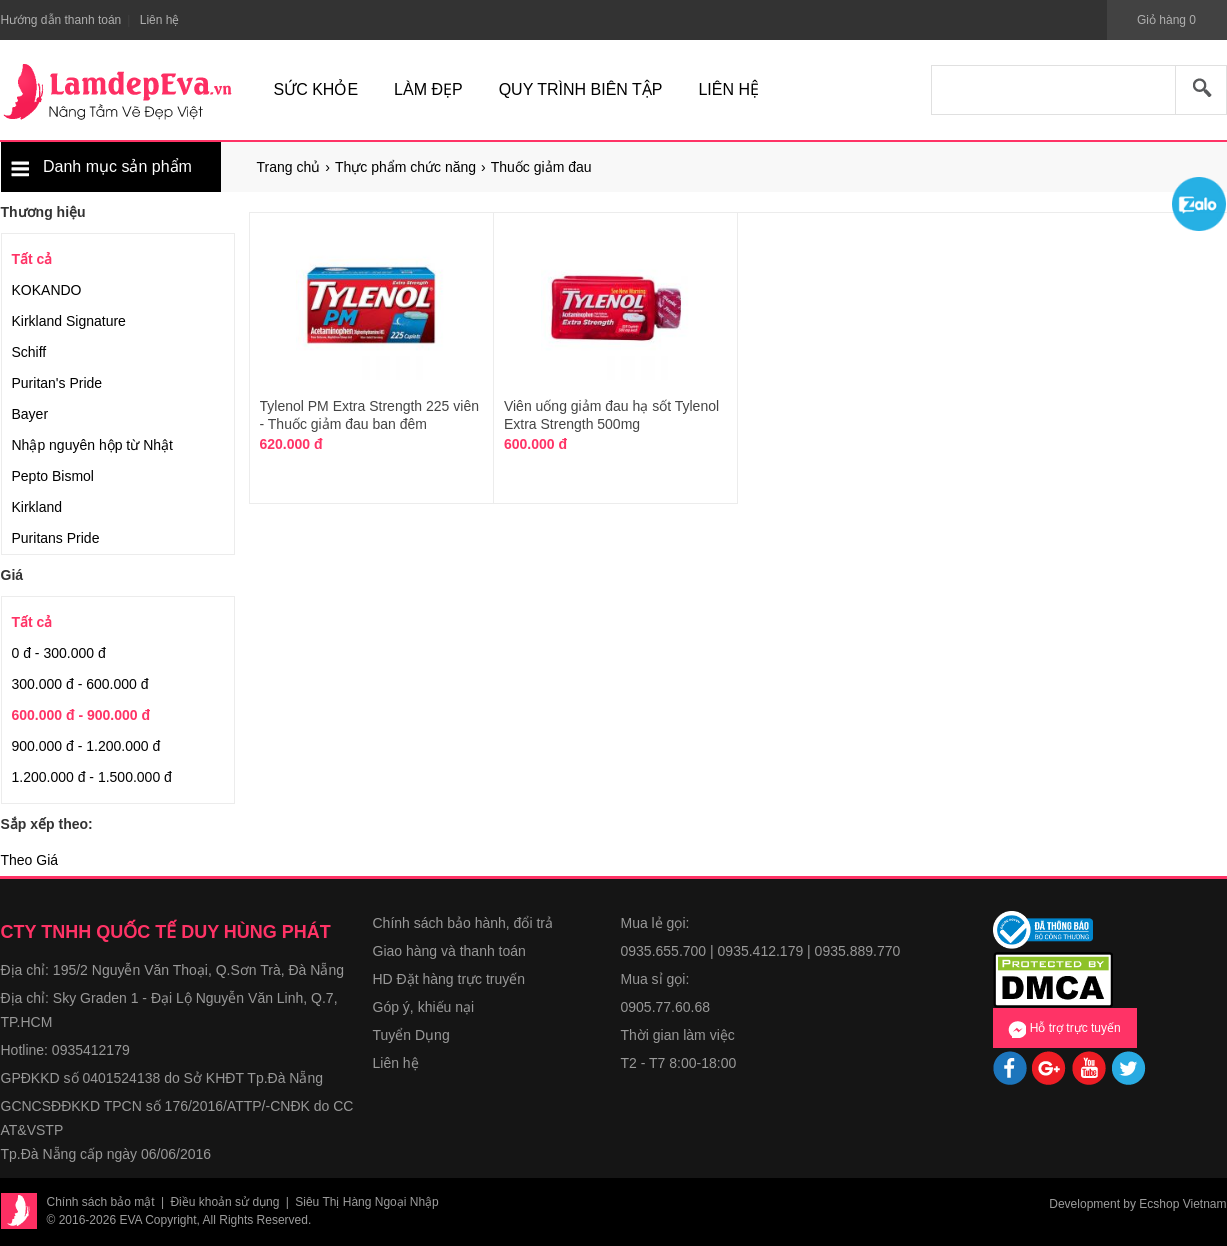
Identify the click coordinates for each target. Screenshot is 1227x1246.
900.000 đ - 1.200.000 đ (86, 746)
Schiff (29, 352)
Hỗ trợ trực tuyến (1064, 1029)
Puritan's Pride (57, 383)
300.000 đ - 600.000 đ (80, 684)
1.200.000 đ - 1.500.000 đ (92, 777)
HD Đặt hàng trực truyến (449, 979)
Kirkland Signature (69, 321)
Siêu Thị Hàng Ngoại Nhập (367, 1202)
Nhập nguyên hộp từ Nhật (92, 445)
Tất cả (32, 259)
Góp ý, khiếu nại (424, 1007)
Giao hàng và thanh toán (449, 951)
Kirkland (37, 507)
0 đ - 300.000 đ (59, 653)
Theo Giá (30, 860)
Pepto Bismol (53, 476)
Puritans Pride (56, 538)
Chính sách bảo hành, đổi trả (463, 923)
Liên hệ (396, 1063)
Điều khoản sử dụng (224, 1202)
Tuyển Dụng (411, 1035)
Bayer (30, 414)
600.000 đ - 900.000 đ (81, 715)
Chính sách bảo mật (101, 1202)
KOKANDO (47, 290)
